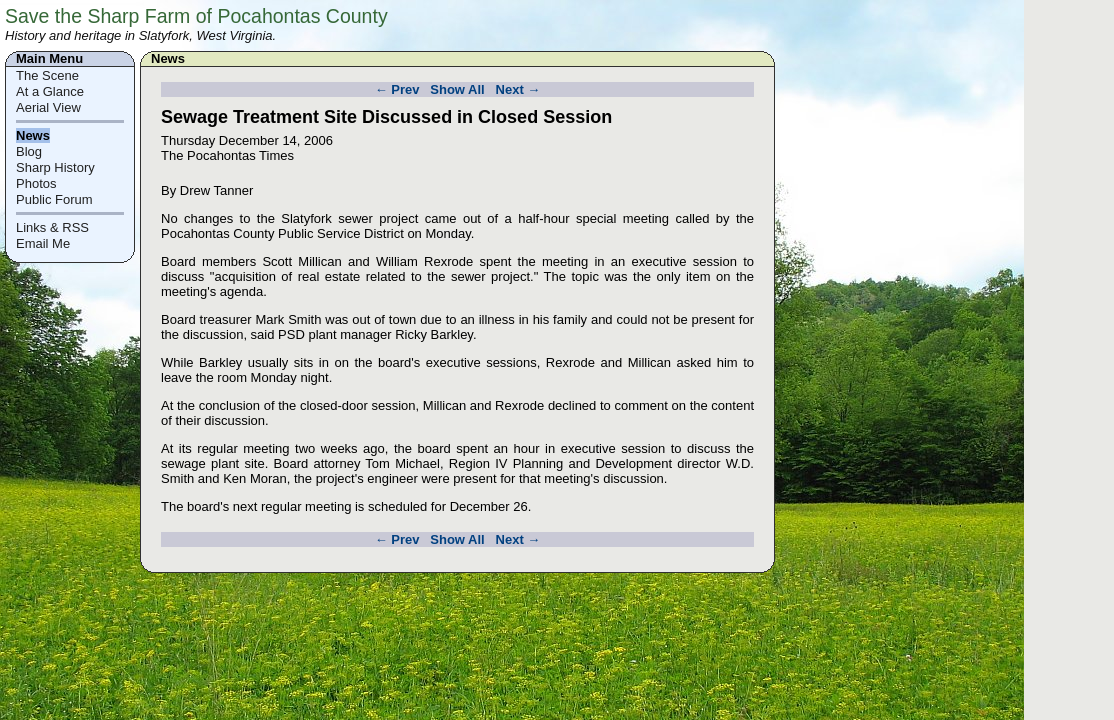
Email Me (43, 243)
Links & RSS (52, 227)
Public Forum (54, 199)
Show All (457, 89)
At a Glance (50, 91)
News (33, 135)
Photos (36, 183)
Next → (518, 89)
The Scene (47, 75)
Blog (29, 151)
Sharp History (55, 167)
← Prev (397, 89)
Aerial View (48, 107)
